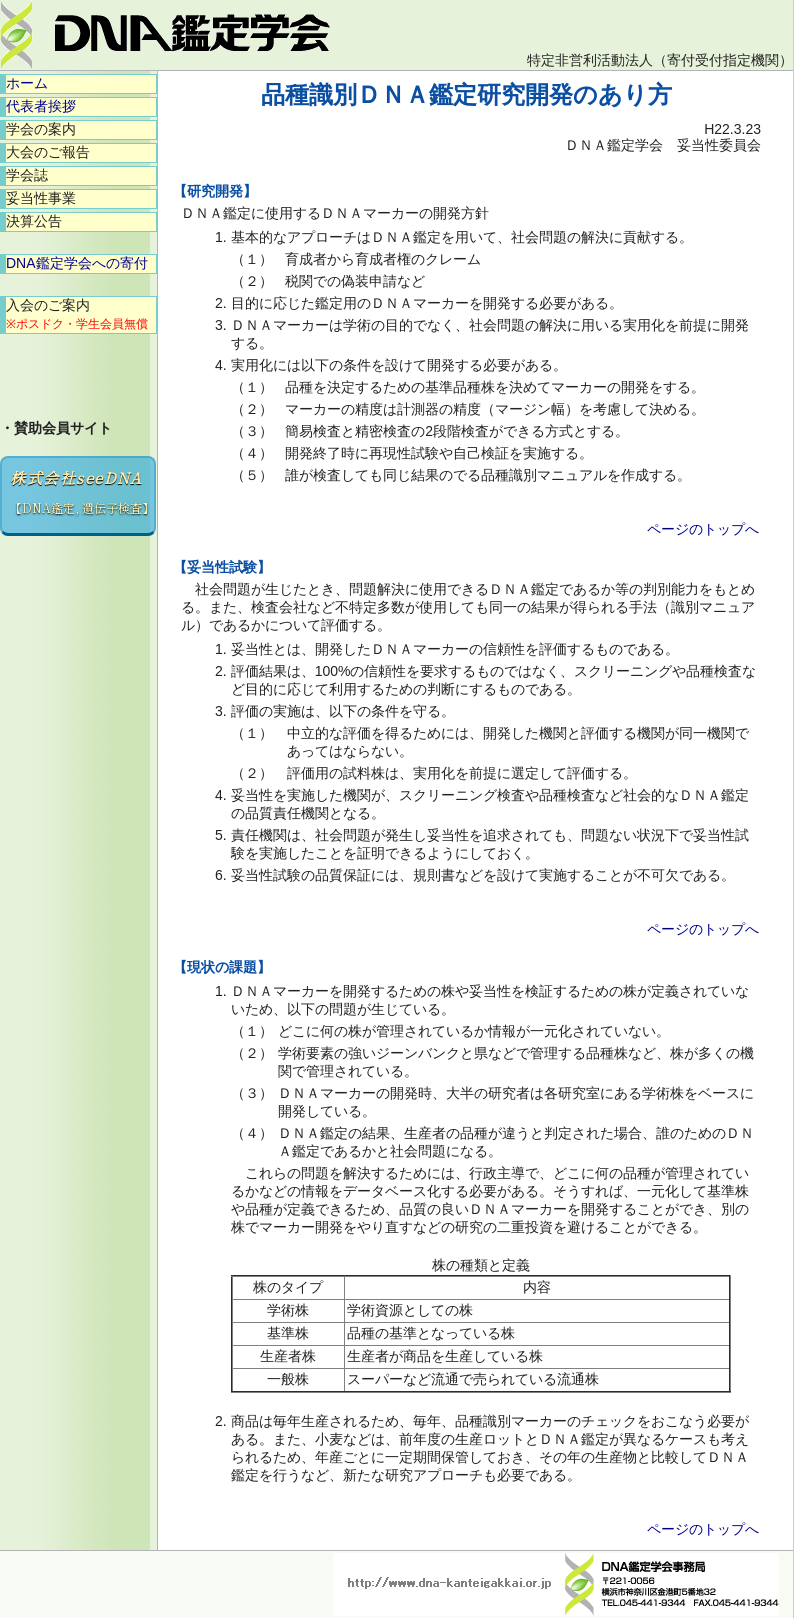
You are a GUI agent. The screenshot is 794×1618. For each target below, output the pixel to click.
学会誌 (27, 175)
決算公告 (34, 221)
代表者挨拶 (41, 106)
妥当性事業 (41, 198)
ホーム (27, 83)
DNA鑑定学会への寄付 (77, 263)
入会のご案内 (77, 314)
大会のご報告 (48, 152)
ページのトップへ (703, 529)
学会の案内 (41, 129)
